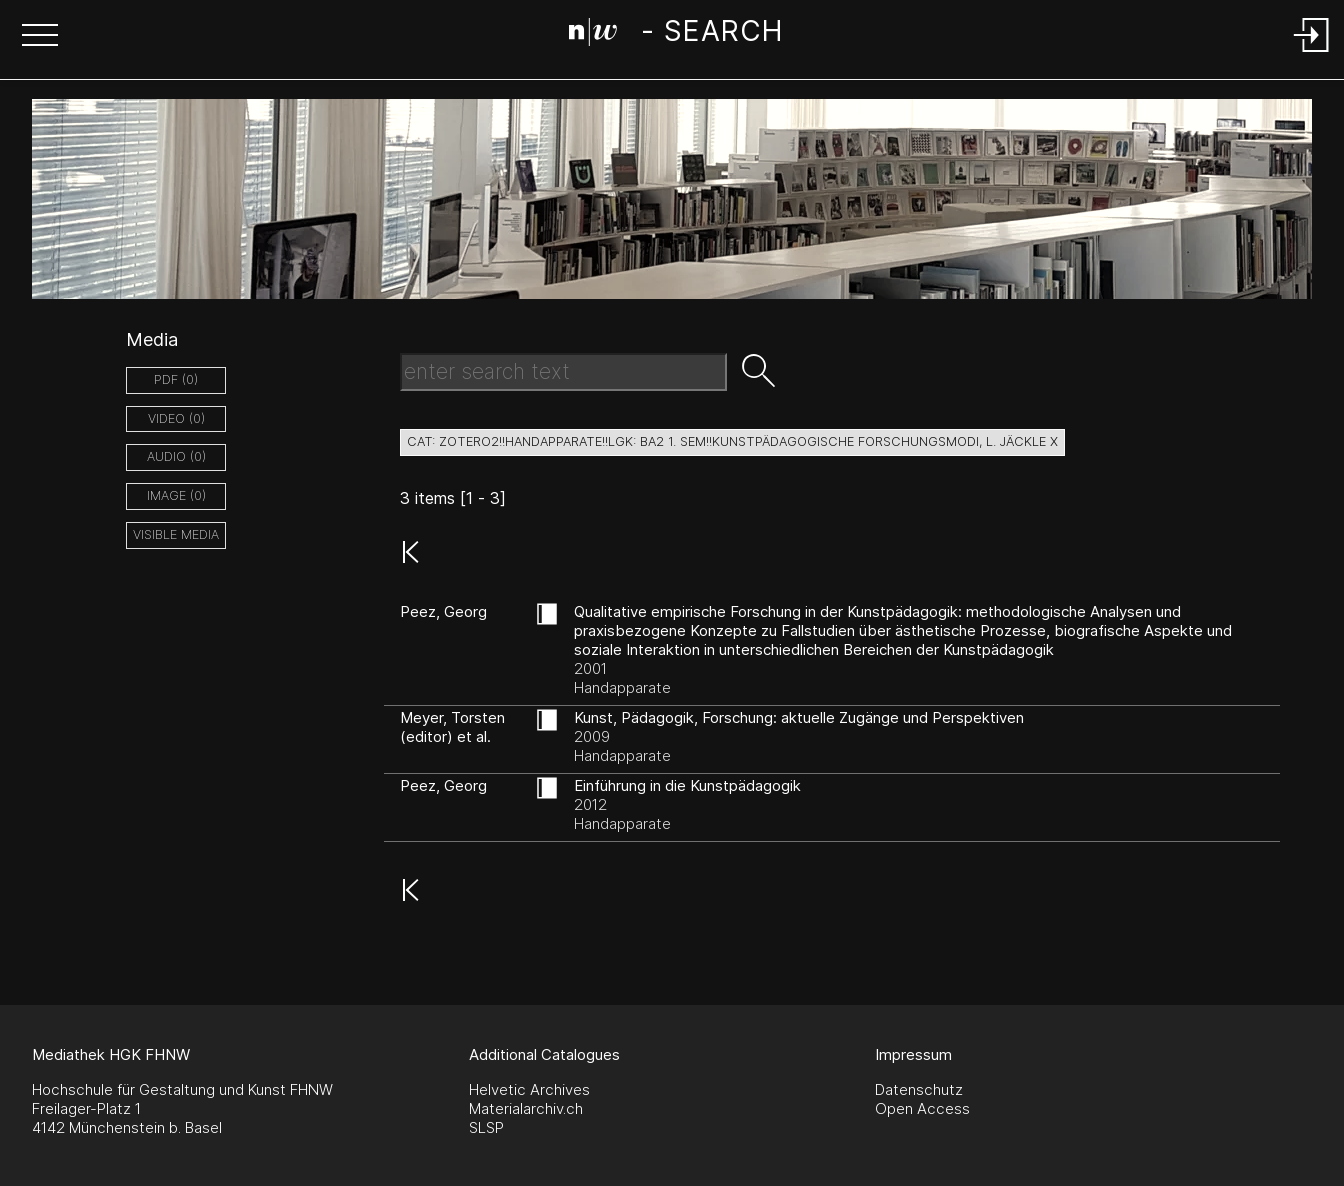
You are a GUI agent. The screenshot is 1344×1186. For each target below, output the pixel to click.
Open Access (922, 1108)
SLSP (486, 1127)
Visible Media (176, 534)
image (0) (176, 495)
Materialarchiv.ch (526, 1108)
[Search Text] (563, 372)
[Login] (1312, 53)
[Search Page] (675, 35)
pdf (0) (176, 379)
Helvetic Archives (529, 1089)
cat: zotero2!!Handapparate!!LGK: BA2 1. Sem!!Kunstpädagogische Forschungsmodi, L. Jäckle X (732, 441)
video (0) (176, 418)
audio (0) (176, 456)
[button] (40, 37)
